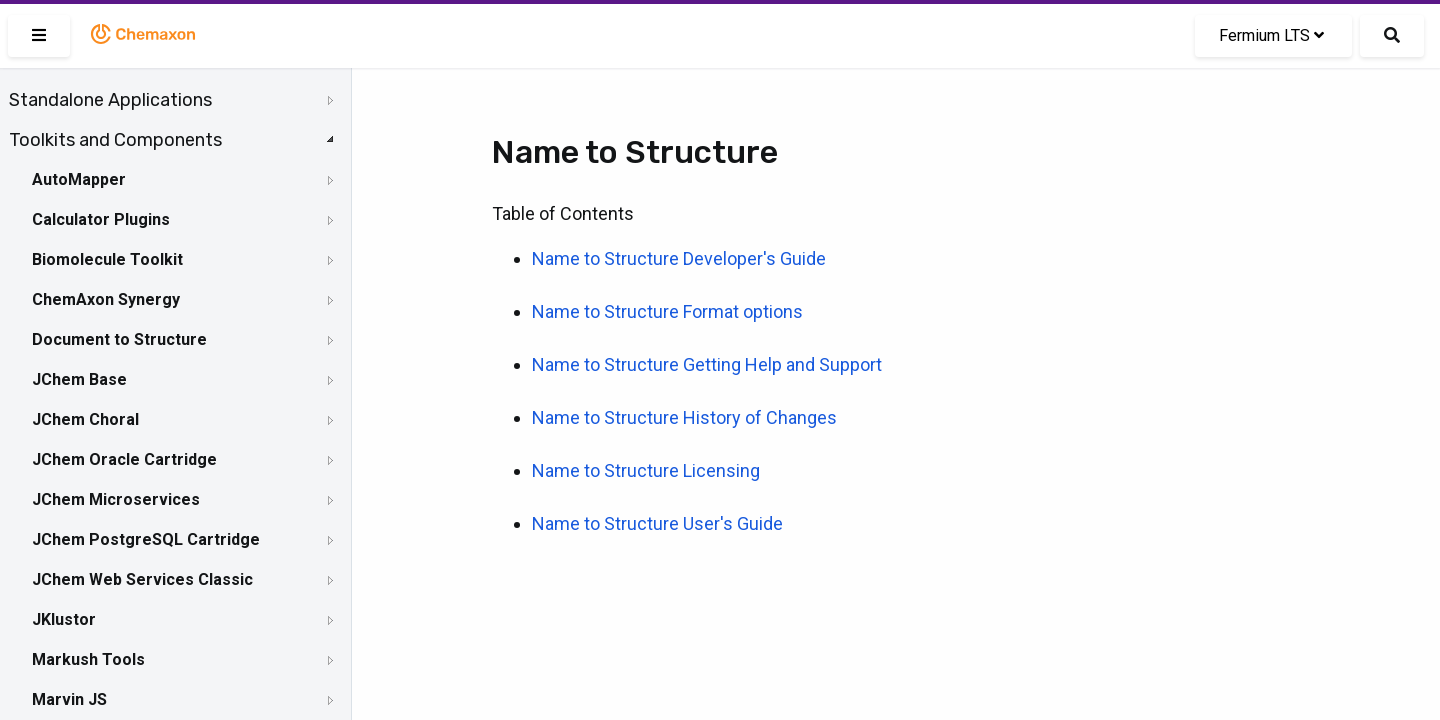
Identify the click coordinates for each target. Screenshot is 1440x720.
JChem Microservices (116, 499)
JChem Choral (85, 419)
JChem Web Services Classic (142, 579)
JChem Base (79, 379)
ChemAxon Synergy (106, 299)
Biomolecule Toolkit (107, 259)
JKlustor (64, 619)
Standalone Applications (110, 100)
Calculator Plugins (101, 219)
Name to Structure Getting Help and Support (707, 364)
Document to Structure (119, 339)
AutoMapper (79, 179)
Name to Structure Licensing (646, 470)
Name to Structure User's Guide (657, 523)
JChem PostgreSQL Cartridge (146, 539)
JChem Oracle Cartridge (124, 459)
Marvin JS (69, 699)
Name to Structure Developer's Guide (679, 258)
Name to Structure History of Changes (684, 417)
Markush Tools (88, 659)
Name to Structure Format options (667, 311)
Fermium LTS (1271, 35)
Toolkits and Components (115, 140)
